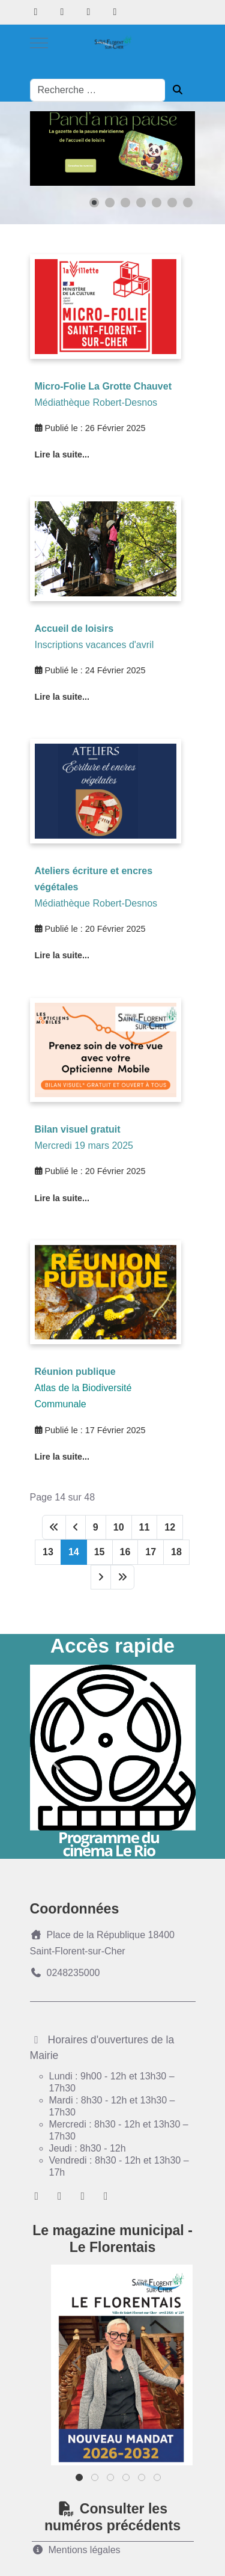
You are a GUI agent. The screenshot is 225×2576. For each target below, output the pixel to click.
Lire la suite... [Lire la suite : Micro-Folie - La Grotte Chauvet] (62, 454)
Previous (57, 1762)
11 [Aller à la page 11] (144, 1527)
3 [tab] (111, 2480)
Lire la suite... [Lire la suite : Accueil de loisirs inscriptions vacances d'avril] (62, 697)
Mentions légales (76, 2550)
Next (169, 1762)
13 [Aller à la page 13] (48, 1552)
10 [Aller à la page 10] (118, 1527)
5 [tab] (142, 2480)
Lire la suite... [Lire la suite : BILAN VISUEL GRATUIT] (62, 1198)
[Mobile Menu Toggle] (39, 43)
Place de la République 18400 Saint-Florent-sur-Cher (102, 1943)
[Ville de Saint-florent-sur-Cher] (113, 42)
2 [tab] (95, 2480)
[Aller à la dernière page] (122, 1577)
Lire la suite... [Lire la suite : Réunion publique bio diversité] (62, 1456)
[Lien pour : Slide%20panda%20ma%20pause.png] (113, 148)
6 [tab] (158, 2480)
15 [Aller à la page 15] (99, 1552)
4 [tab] (127, 2480)
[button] (94, 202)
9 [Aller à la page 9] (95, 1527)
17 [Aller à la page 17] (150, 1552)
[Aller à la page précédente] (75, 1527)
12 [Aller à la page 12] (169, 1527)
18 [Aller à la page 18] (176, 1552)
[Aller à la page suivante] (101, 1577)
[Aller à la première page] (54, 1527)
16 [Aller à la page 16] (125, 1552)
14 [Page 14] (73, 1552)
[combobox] (98, 90)
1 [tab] (80, 2480)
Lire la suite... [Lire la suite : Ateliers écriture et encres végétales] (62, 955)
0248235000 (65, 1973)
